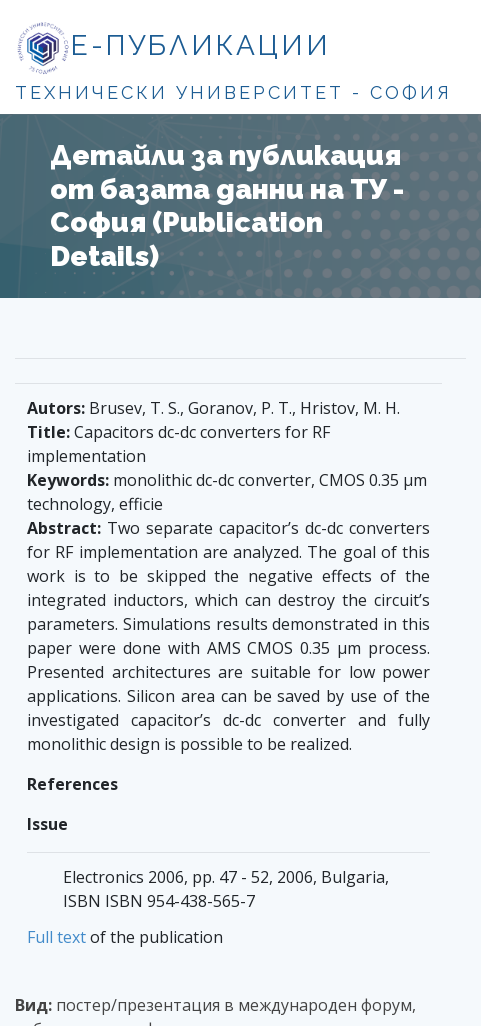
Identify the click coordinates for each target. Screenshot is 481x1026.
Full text (56, 937)
